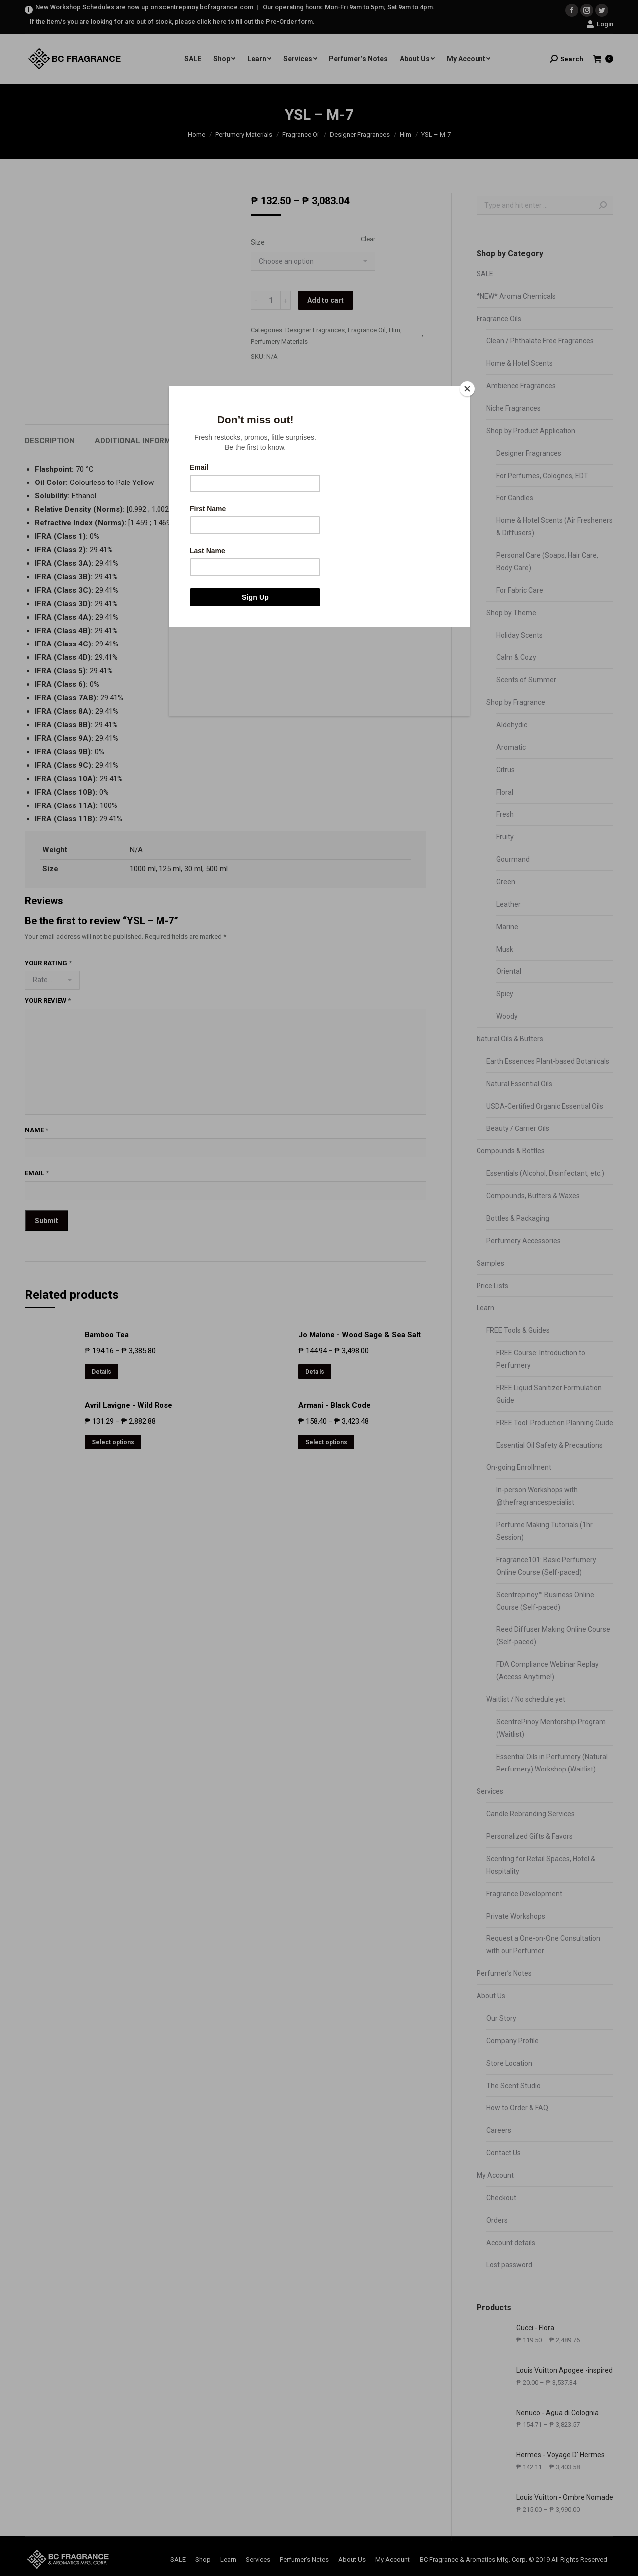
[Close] (467, 388)
